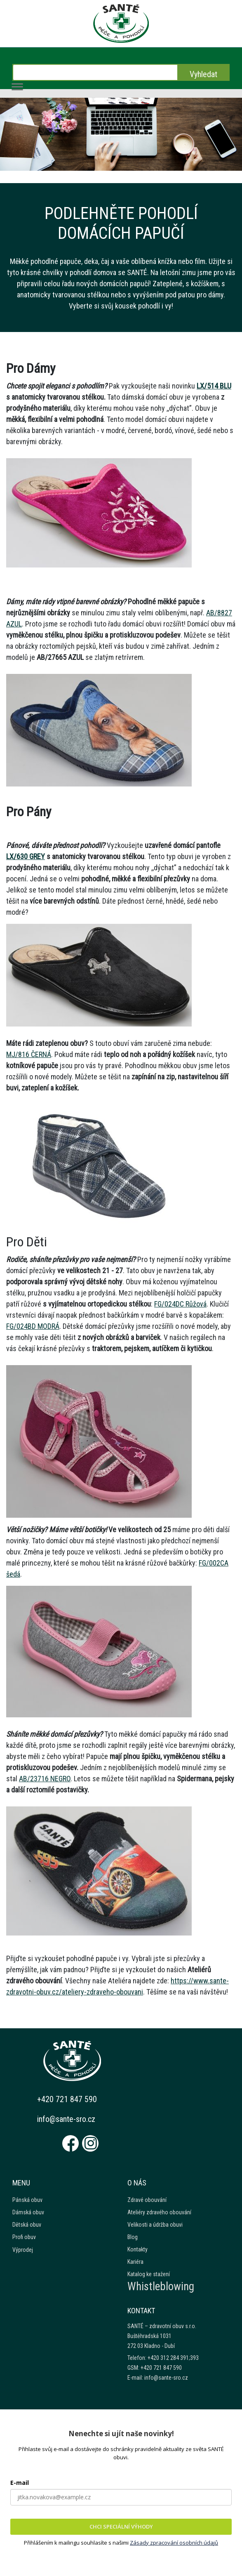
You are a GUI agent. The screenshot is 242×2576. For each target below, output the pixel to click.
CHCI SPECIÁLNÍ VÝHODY (121, 2526)
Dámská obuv (28, 2212)
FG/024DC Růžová (180, 1304)
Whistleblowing (160, 2286)
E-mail (19, 2483)
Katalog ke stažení (148, 2274)
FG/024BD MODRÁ (32, 1326)
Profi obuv (24, 2237)
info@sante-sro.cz (66, 2119)
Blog (132, 2237)
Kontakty (137, 2249)
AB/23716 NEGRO (44, 1778)
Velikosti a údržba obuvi (155, 2224)
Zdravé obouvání (147, 2200)
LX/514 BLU (214, 385)
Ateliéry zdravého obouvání (159, 2212)
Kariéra (135, 2261)
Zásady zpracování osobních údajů (174, 2542)
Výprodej (22, 2249)
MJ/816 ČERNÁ (28, 1054)
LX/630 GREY (25, 856)
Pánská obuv (27, 2200)
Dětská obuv (26, 2224)
